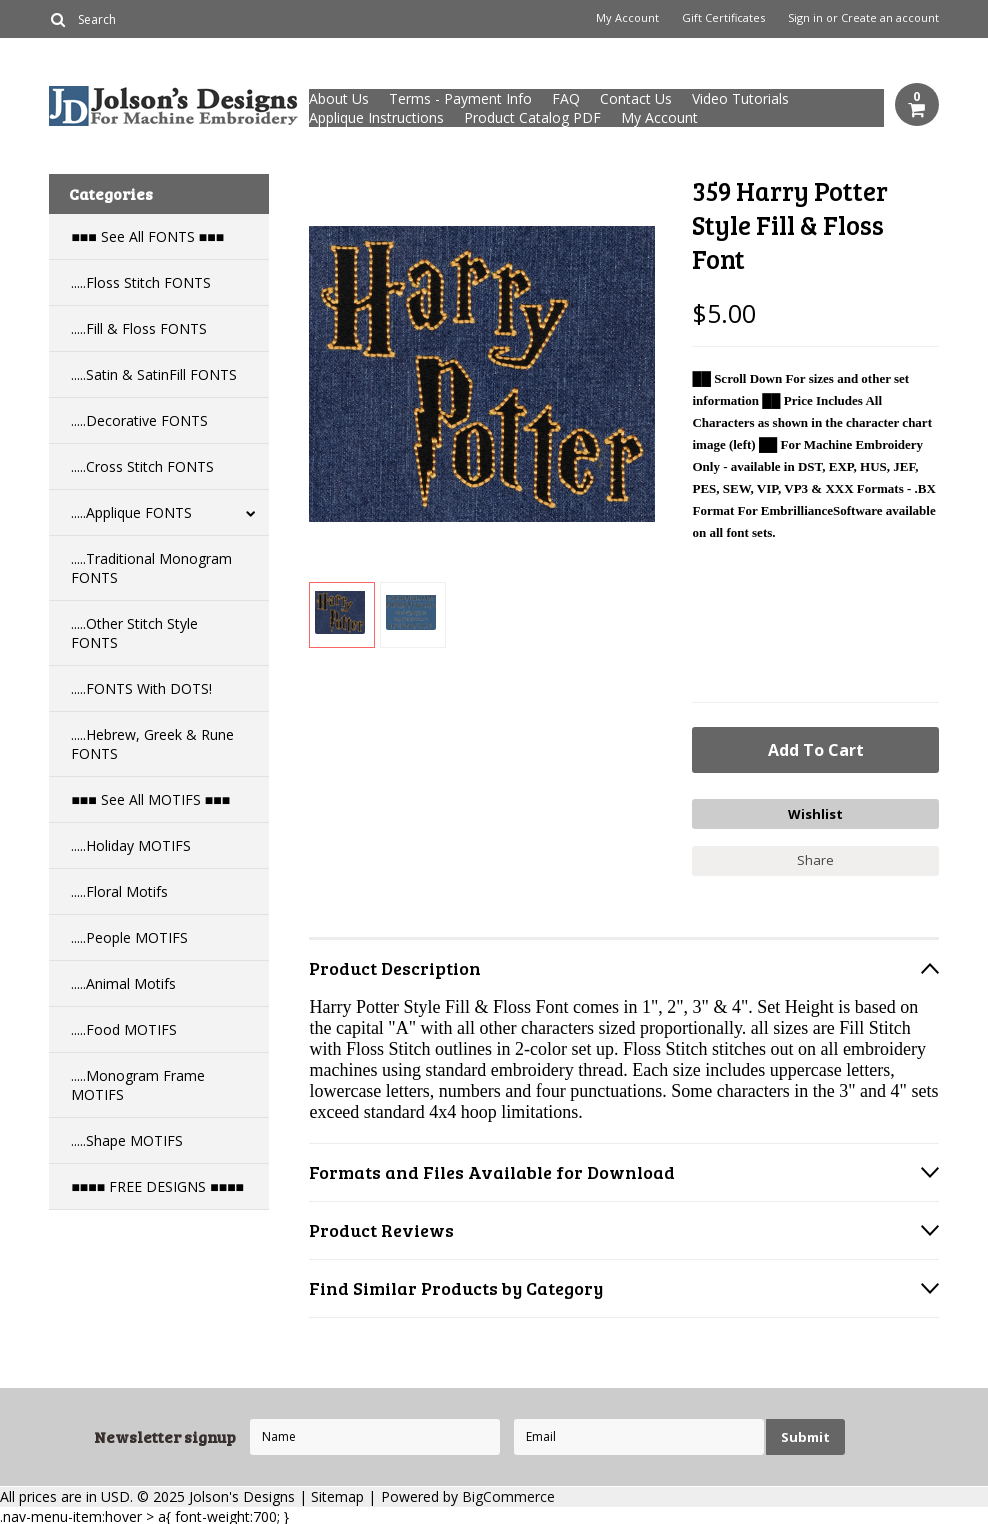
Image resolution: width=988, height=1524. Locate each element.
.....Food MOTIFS (124, 1029)
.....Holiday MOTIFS (131, 845)
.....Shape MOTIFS (127, 1140)
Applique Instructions (376, 117)
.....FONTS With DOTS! (141, 688)
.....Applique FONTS (131, 512)
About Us (339, 98)
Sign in (805, 18)
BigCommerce (508, 1494)
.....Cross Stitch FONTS (142, 466)
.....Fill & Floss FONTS (139, 328)
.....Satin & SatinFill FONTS (154, 374)
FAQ (566, 98)
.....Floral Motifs (119, 891)
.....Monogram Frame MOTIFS (138, 1085)
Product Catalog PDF (532, 117)
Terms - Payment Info (460, 98)
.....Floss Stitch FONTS (141, 282)
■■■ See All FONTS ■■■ (147, 236)
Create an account (890, 18)
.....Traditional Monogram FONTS (151, 568)
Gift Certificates (723, 18)
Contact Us (636, 98)
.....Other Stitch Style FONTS (134, 633)
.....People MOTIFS (129, 937)
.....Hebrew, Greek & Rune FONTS (152, 744)
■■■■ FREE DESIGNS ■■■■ (157, 1186)
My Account (627, 18)
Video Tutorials (740, 98)
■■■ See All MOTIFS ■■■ (150, 799)
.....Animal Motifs (123, 983)
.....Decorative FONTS (139, 420)
